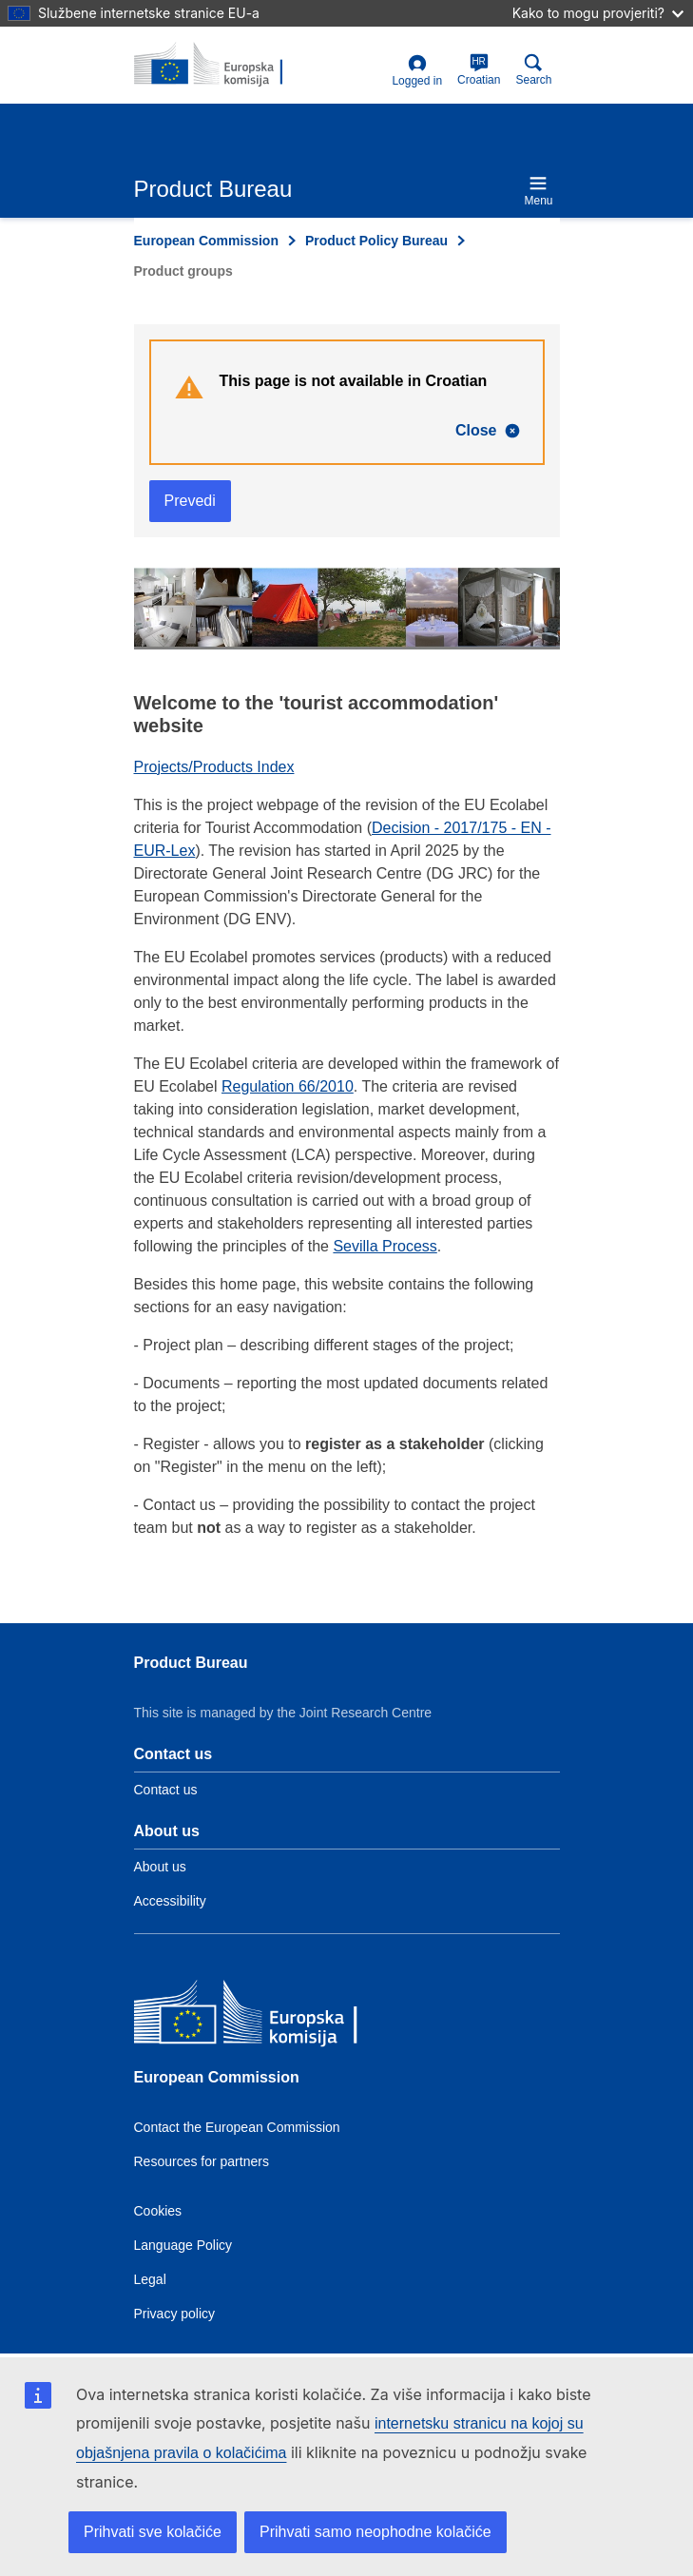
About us (160, 1866)
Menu (538, 190)
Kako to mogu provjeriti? (597, 13)
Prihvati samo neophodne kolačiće (375, 2532)
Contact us (166, 1789)
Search (533, 70)
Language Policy (183, 2245)
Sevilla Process (384, 1246)
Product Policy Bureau (376, 240)
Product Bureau (191, 1663)
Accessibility (170, 1900)
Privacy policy (175, 2313)
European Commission (206, 240)
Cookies (158, 2210)
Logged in (417, 70)
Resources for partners (201, 2161)
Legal (150, 2279)
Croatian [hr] (478, 70)
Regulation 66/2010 (287, 1086)
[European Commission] (272, 2016)
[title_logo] (226, 64)
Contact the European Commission (237, 2127)
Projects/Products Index (214, 767)
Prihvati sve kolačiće (152, 2532)
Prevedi (190, 501)
